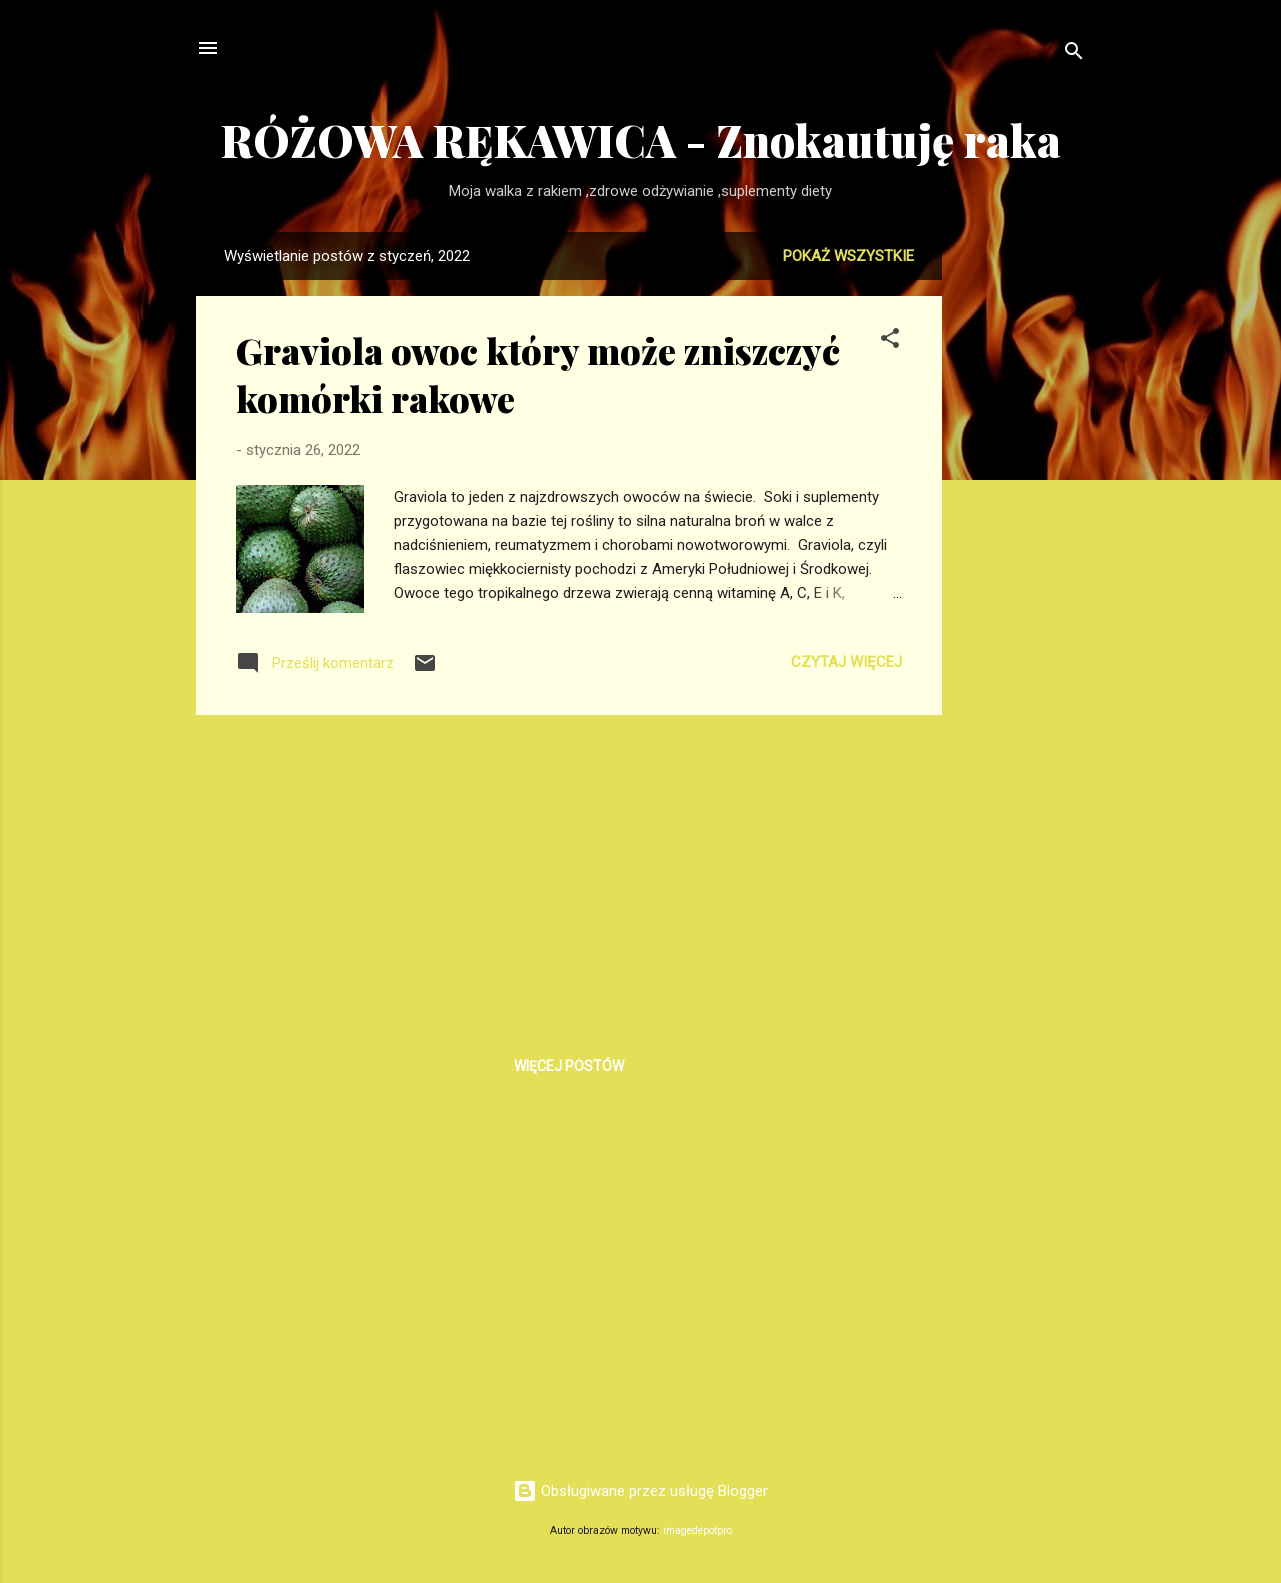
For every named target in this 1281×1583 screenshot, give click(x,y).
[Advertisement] (1022, 532)
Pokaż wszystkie (848, 256)
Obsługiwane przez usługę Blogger (640, 1491)
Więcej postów (569, 1066)
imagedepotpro (697, 1530)
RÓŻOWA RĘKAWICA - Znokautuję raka (641, 139)
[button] (890, 341)
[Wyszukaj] (1074, 54)
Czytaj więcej (846, 662)
